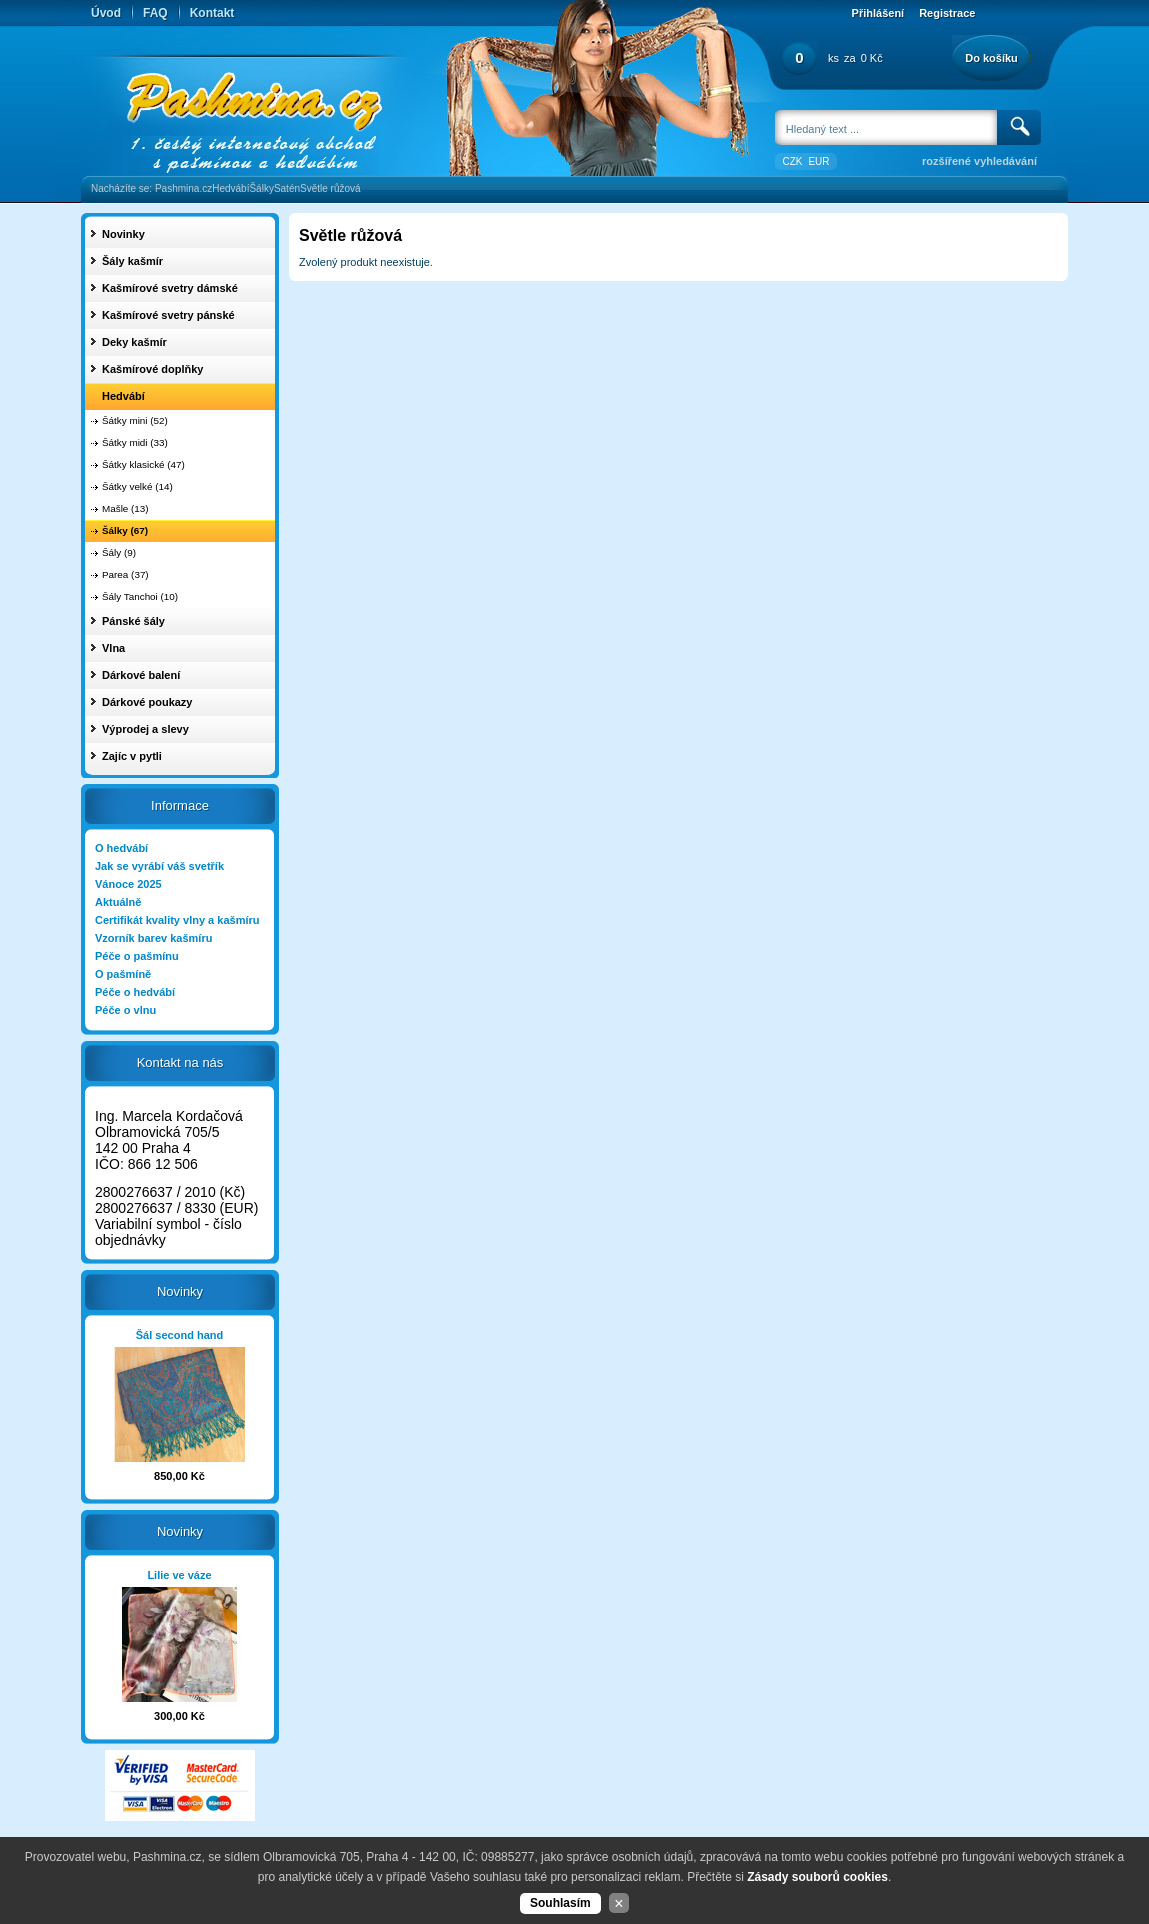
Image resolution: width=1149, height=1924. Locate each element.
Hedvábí (230, 188)
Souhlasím (560, 1903)
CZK (792, 161)
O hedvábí (121, 848)
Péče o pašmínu (137, 956)
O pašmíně (123, 974)
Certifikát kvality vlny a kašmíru (177, 920)
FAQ (155, 13)
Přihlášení (878, 13)
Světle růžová (330, 188)
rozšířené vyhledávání (979, 161)
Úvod (106, 13)
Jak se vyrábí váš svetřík (159, 866)
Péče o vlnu (125, 1010)
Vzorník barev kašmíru (153, 938)
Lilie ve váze (179, 1575)
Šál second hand (179, 1335)
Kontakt (212, 13)
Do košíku (991, 58)
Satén (287, 188)
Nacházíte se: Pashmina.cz (151, 188)
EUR (818, 161)
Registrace (947, 13)
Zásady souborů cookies (817, 1877)
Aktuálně (118, 902)
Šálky (261, 188)
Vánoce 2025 (128, 884)
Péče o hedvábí (135, 992)
